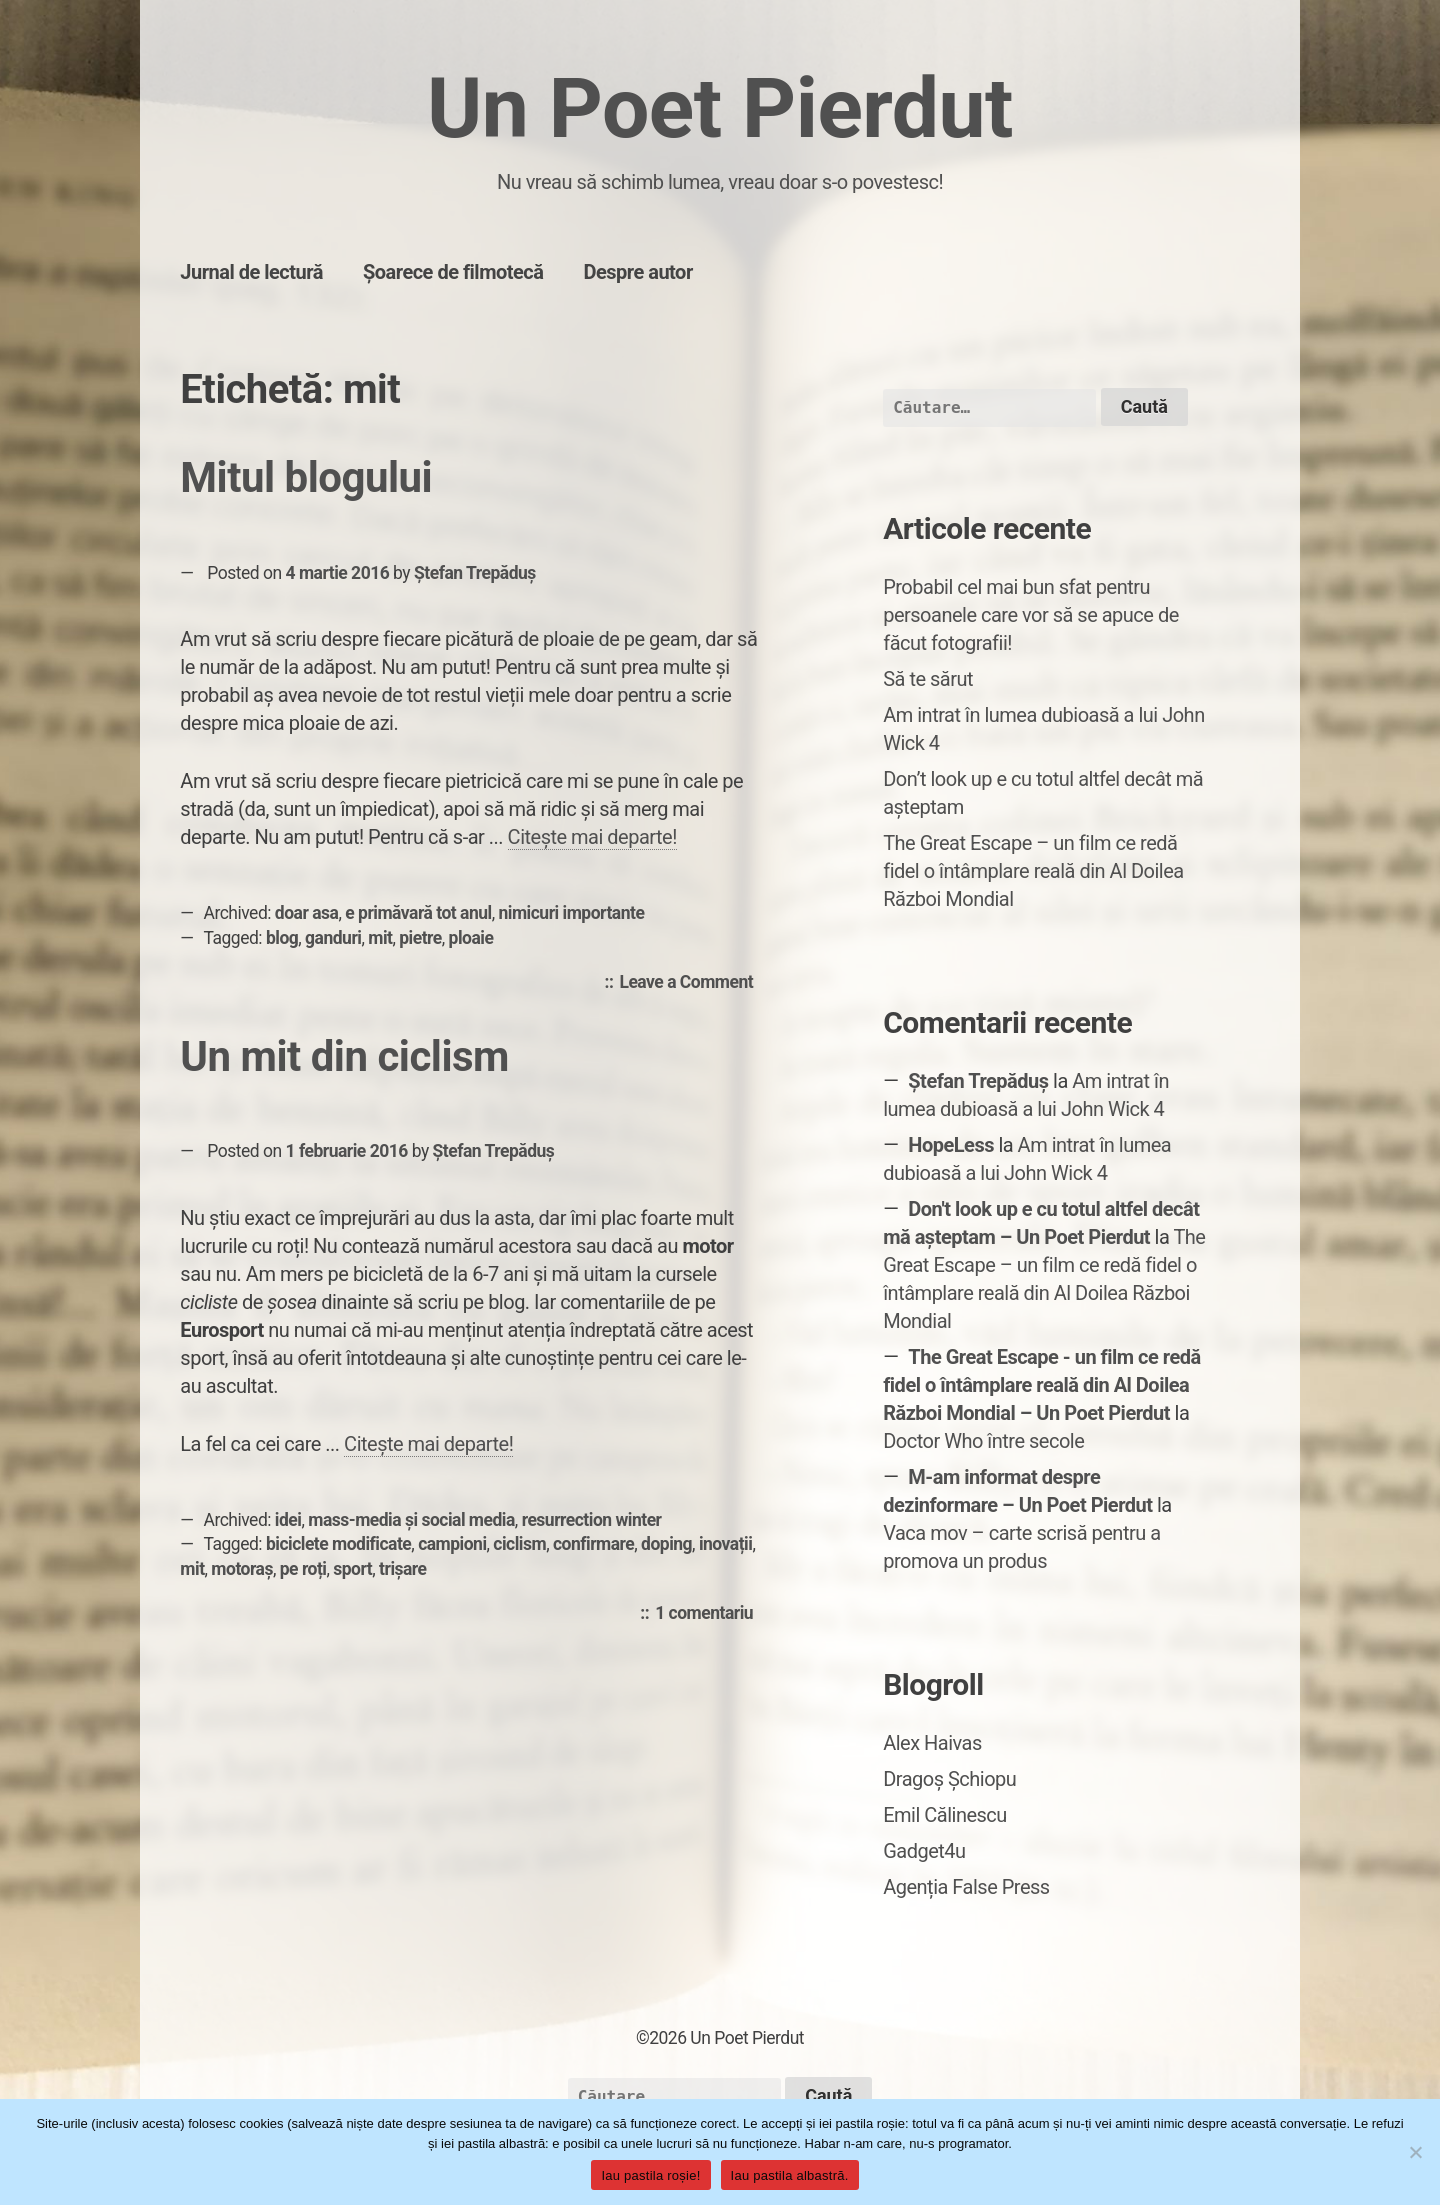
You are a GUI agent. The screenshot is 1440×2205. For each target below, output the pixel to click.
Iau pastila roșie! (650, 2175)
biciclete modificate (338, 1544)
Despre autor (637, 272)
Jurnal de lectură (251, 272)
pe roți (303, 1569)
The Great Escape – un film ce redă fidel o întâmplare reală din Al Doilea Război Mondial (1033, 871)
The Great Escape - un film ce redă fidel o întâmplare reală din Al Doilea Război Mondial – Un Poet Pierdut (1042, 1385)
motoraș (242, 1569)
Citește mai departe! (592, 837)
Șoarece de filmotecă (453, 272)
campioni (452, 1544)
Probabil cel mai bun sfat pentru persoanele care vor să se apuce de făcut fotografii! (1031, 615)
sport (352, 1569)
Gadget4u (924, 1851)
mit (380, 938)
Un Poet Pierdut (720, 108)
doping (666, 1544)
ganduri (333, 938)
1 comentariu (709, 1614)
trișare (403, 1569)
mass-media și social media (411, 1520)
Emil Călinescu (945, 1815)
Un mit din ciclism (344, 1056)
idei (288, 1520)
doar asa (307, 913)
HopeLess (951, 1145)
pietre (420, 938)
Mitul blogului (306, 477)
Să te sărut (928, 679)
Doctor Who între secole (983, 1441)
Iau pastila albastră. (790, 2175)
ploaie (471, 938)
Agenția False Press (966, 1887)
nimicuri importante (572, 913)
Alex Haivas (932, 1743)
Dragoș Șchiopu (949, 1779)
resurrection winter (592, 1520)
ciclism (519, 1544)
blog (282, 938)
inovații (725, 1544)
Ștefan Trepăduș (475, 573)
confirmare (593, 1544)
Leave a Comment (691, 983)
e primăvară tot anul (418, 913)
